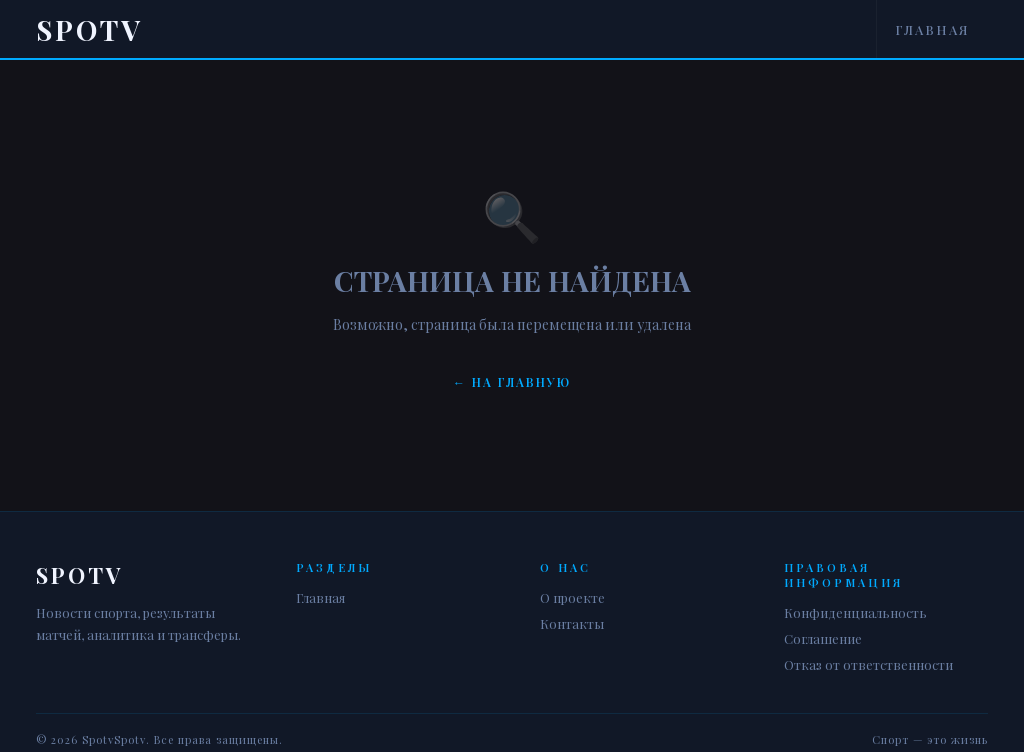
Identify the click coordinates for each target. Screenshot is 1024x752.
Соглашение (823, 638)
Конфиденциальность (855, 612)
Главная (932, 29)
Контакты (572, 623)
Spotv (89, 29)
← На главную (512, 382)
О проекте (572, 597)
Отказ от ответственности (868, 664)
